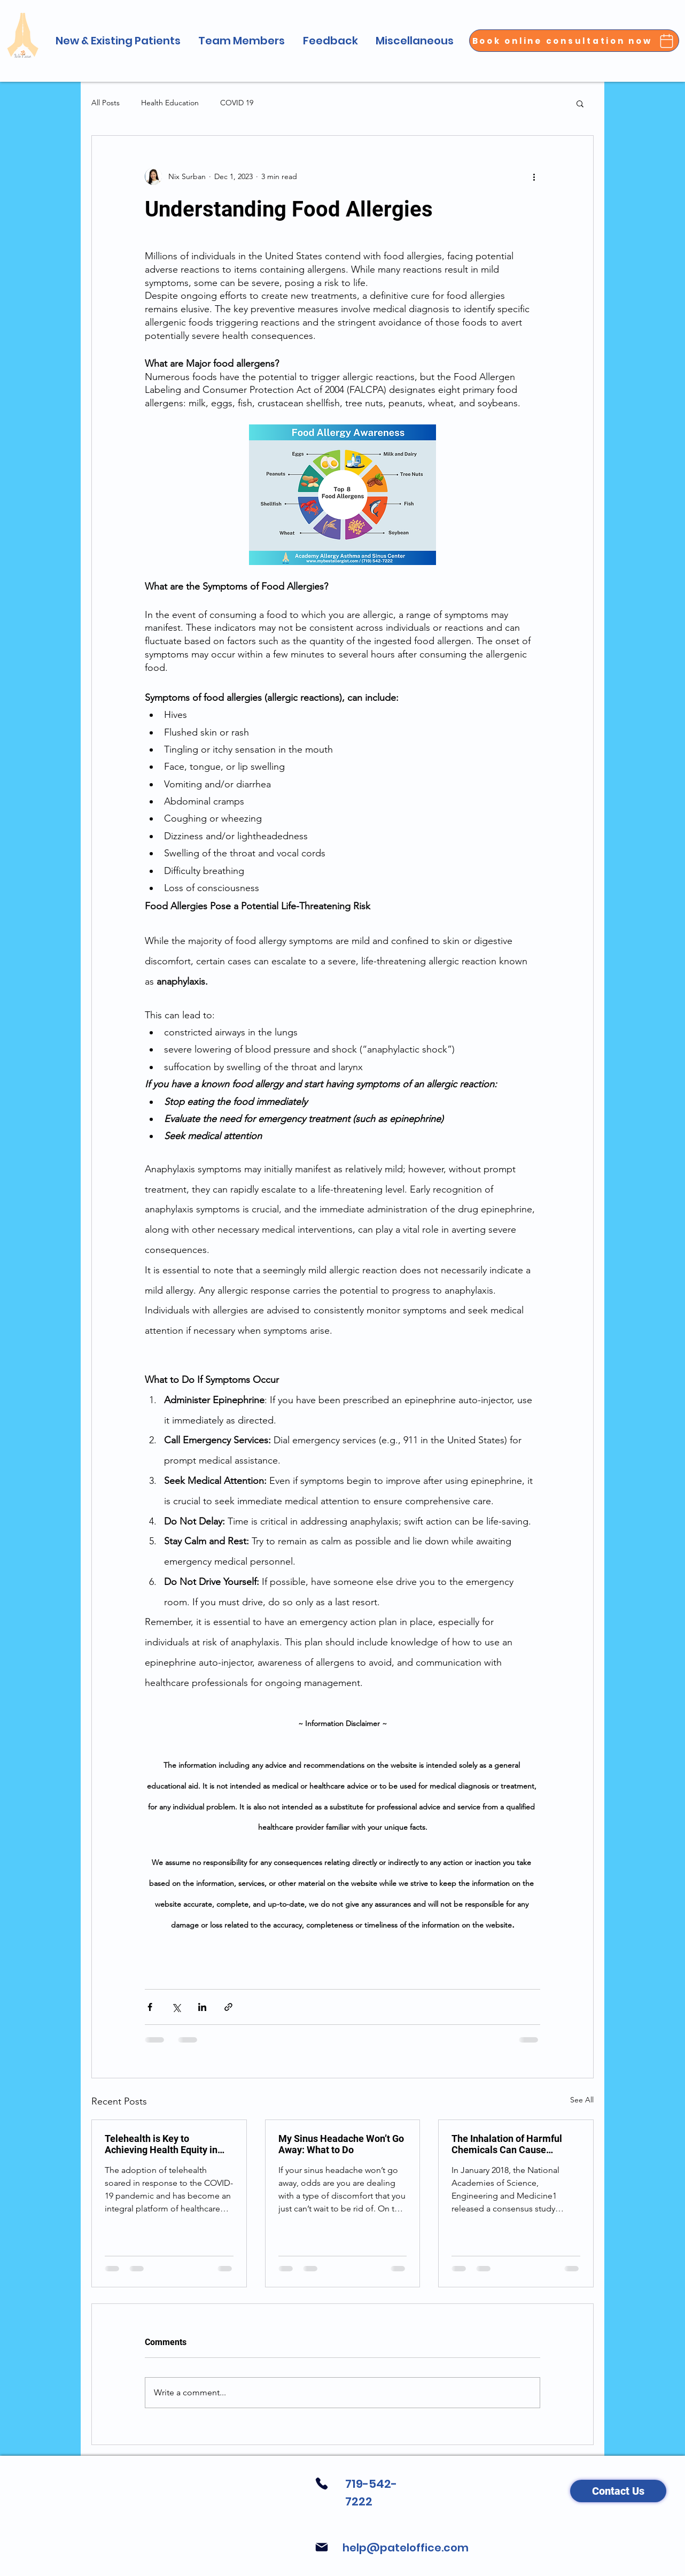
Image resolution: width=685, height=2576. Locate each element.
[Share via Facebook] (150, 2007)
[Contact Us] (618, 2491)
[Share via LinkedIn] (202, 2007)
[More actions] (533, 176)
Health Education (170, 102)
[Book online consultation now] (574, 40)
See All (582, 2100)
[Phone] (321, 2484)
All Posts (105, 102)
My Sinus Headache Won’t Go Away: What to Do (341, 2144)
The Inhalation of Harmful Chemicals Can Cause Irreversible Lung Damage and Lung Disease (508, 2144)
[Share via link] (228, 2007)
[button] (118, 41)
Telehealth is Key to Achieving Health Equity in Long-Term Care (161, 2144)
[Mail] (321, 2547)
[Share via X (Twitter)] (176, 2007)
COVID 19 (236, 102)
